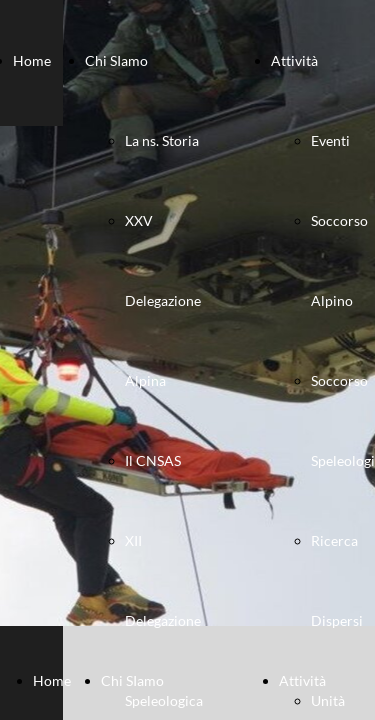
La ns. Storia (162, 140)
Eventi (330, 140)
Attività (294, 60)
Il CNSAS (153, 460)
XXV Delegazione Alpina (163, 300)
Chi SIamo (116, 60)
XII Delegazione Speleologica (164, 620)
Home (32, 60)
